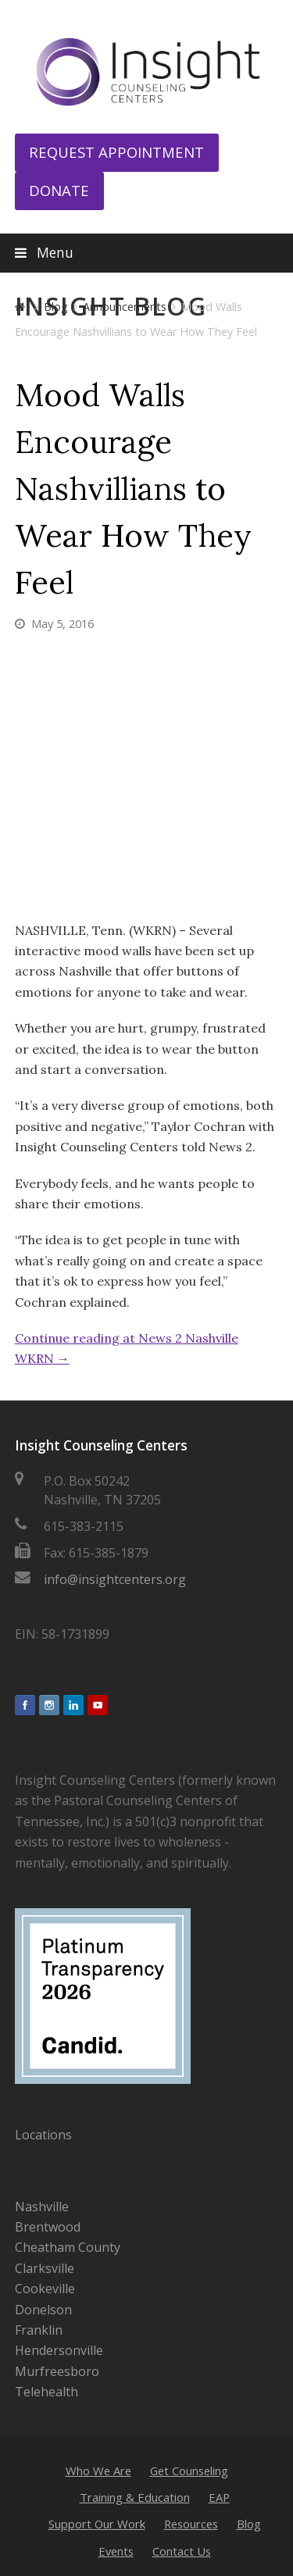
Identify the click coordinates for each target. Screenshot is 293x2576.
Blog (249, 2523)
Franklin (39, 2330)
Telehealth (46, 2391)
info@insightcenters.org (115, 1579)
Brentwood (47, 2226)
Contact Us (181, 2551)
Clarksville (44, 2268)
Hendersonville (59, 2350)
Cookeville (45, 2288)
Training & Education (135, 2497)
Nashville (42, 2206)
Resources (191, 2523)
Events (116, 2551)
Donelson (43, 2309)
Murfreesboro (57, 2371)
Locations (43, 2134)
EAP (219, 2497)
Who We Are (98, 2470)
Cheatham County (67, 2247)
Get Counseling (189, 2470)
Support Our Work (96, 2523)
